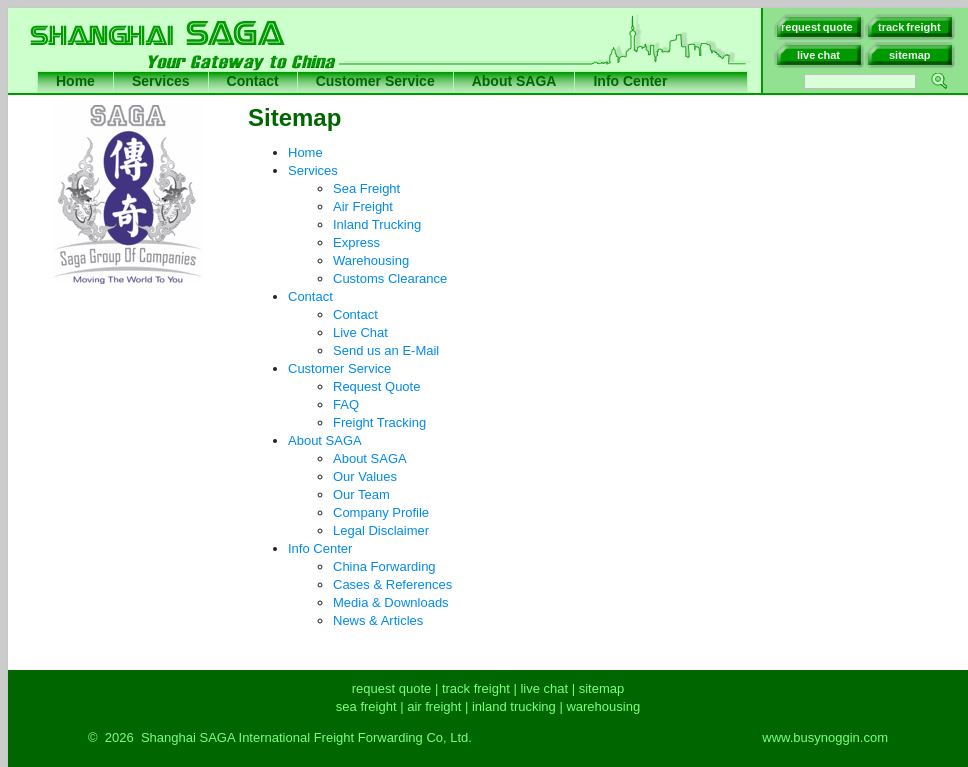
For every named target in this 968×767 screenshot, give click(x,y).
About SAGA (514, 81)
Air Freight (363, 206)
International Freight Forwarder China (499, 102)
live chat (544, 688)
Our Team (361, 494)
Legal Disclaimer (381, 530)
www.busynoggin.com (825, 737)
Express (356, 242)
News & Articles (378, 620)
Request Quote (376, 386)
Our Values (365, 476)
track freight (476, 688)
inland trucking (514, 706)
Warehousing (371, 260)
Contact (253, 81)
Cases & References (392, 584)
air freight (434, 706)
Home (75, 81)
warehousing (603, 706)
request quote (392, 688)
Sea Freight (366, 188)
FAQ (346, 404)
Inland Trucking (377, 224)
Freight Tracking (379, 422)
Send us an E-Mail (386, 350)
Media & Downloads (391, 602)
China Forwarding (384, 566)
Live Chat (360, 332)
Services (161, 81)
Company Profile (381, 512)
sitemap (602, 688)
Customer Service (375, 81)
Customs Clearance (390, 278)
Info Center (630, 81)
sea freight (366, 706)
